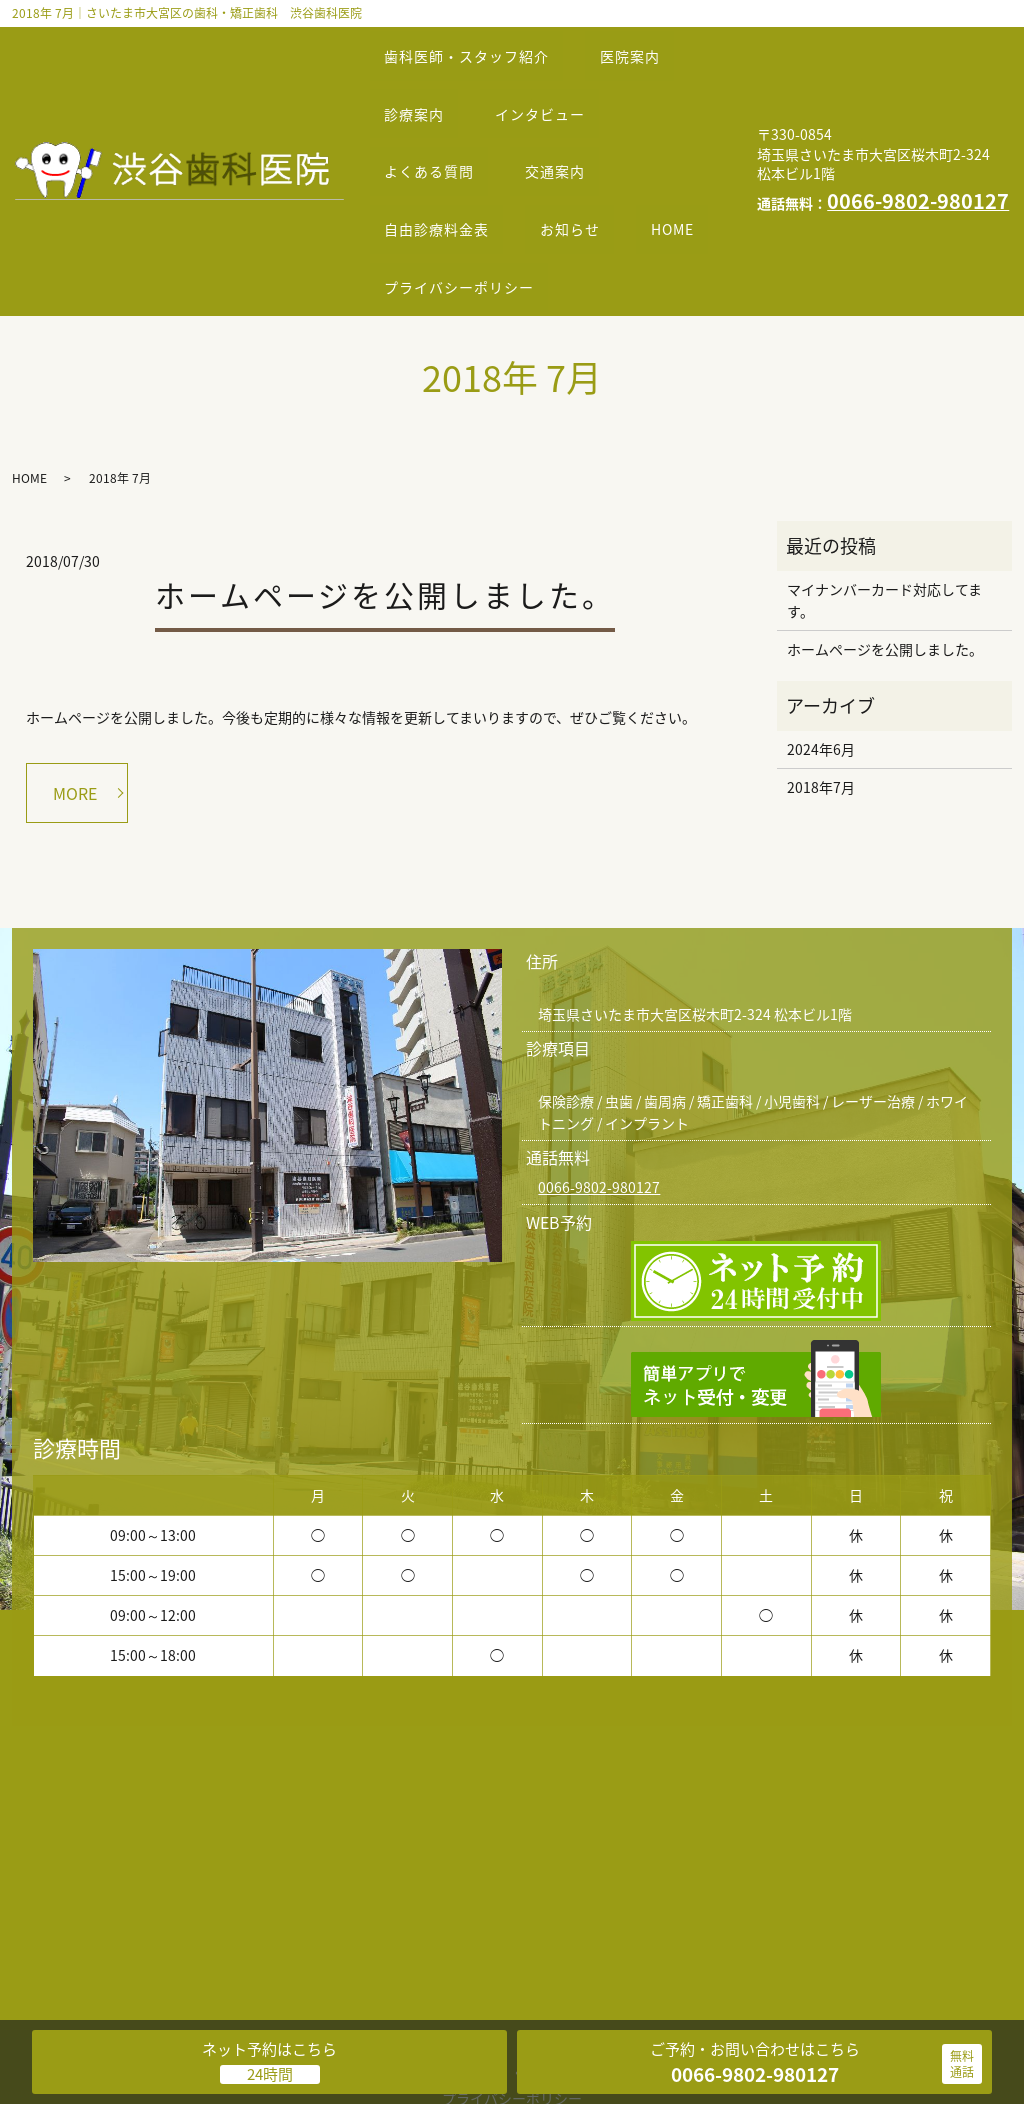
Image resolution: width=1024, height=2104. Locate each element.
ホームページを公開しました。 (385, 493)
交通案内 (575, 121)
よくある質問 (436, 121)
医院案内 (650, 45)
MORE (75, 692)
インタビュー (560, 83)
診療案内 (421, 83)
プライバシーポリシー (573, 196)
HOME (412, 196)
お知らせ (590, 158)
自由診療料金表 (443, 158)
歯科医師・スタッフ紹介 (473, 45)
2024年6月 (821, 649)
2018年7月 (821, 686)
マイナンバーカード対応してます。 (884, 499)
